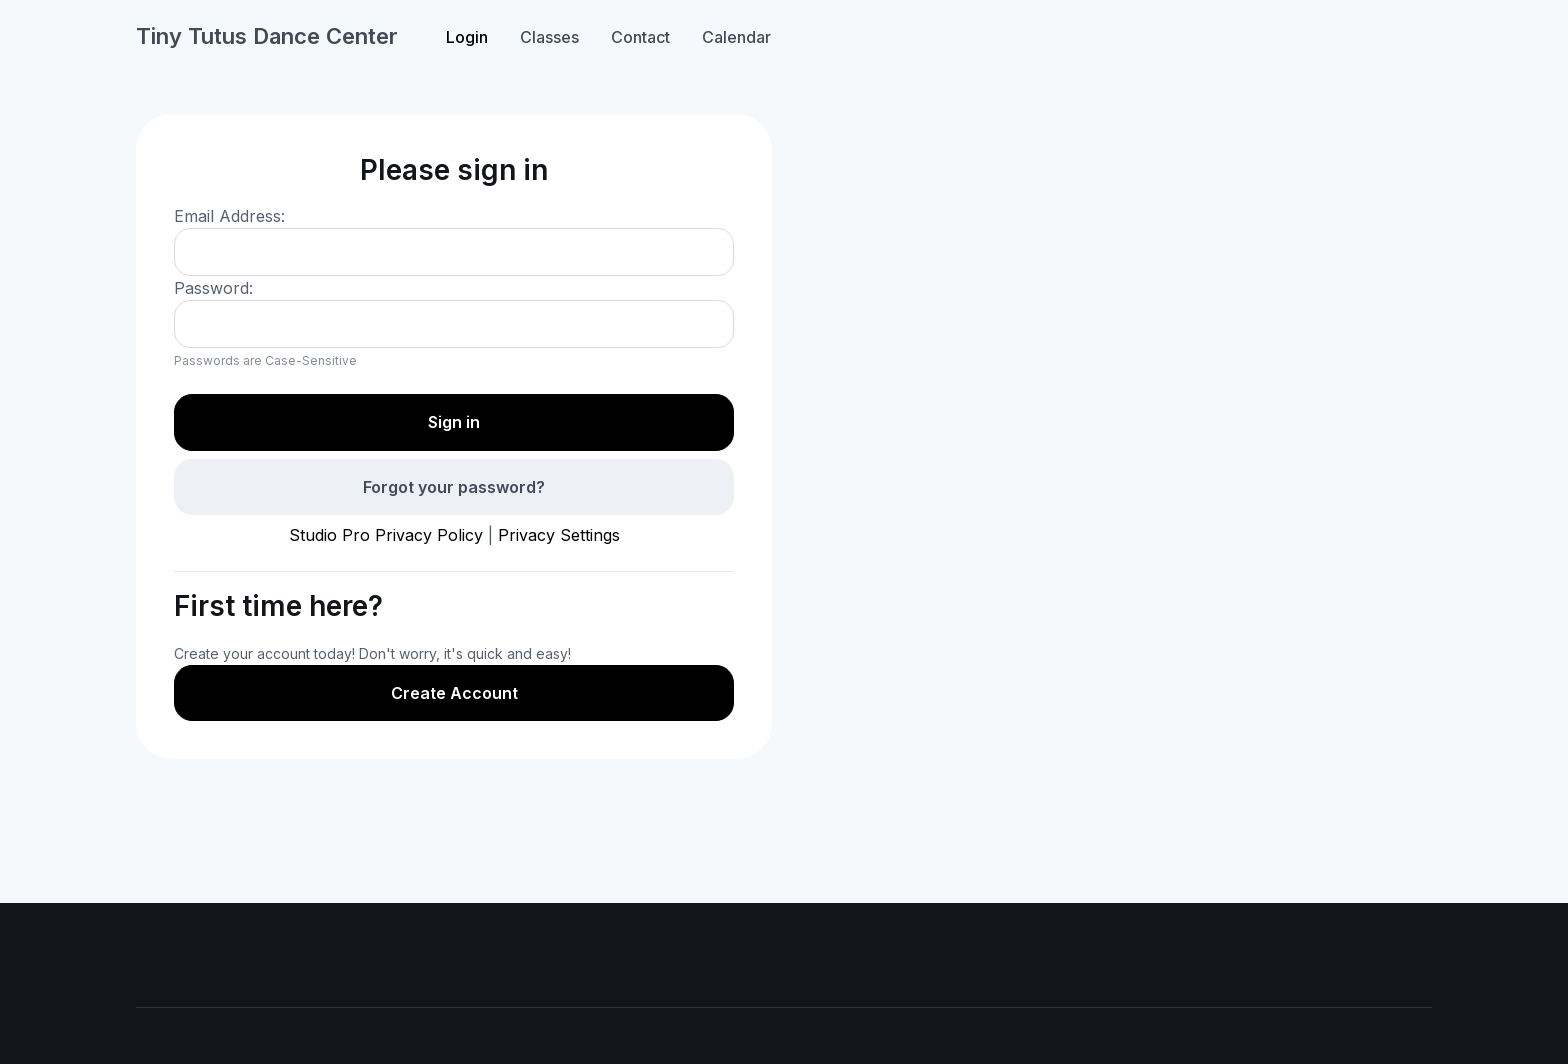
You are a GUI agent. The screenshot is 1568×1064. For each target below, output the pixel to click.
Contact (640, 37)
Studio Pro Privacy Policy (386, 535)
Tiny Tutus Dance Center (267, 36)
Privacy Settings (559, 535)
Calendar (736, 37)
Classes (549, 37)
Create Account (454, 693)
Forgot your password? (454, 487)
